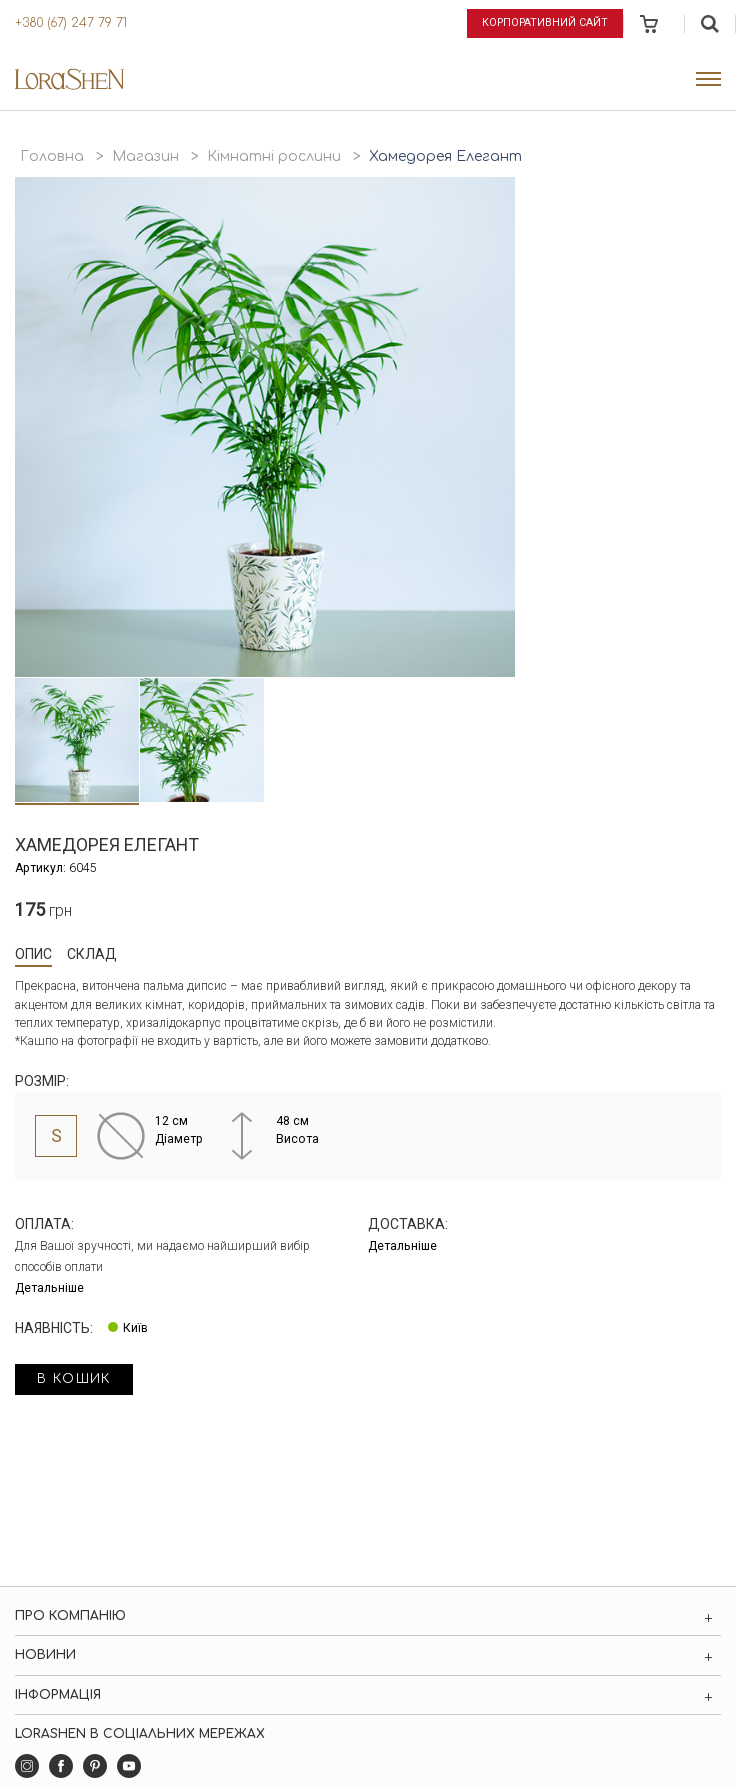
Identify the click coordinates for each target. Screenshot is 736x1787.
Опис (33, 954)
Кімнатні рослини (274, 156)
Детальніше (49, 1288)
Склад (92, 954)
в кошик (74, 1379)
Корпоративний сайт (545, 22)
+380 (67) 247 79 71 (71, 23)
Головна (52, 156)
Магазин (145, 156)
